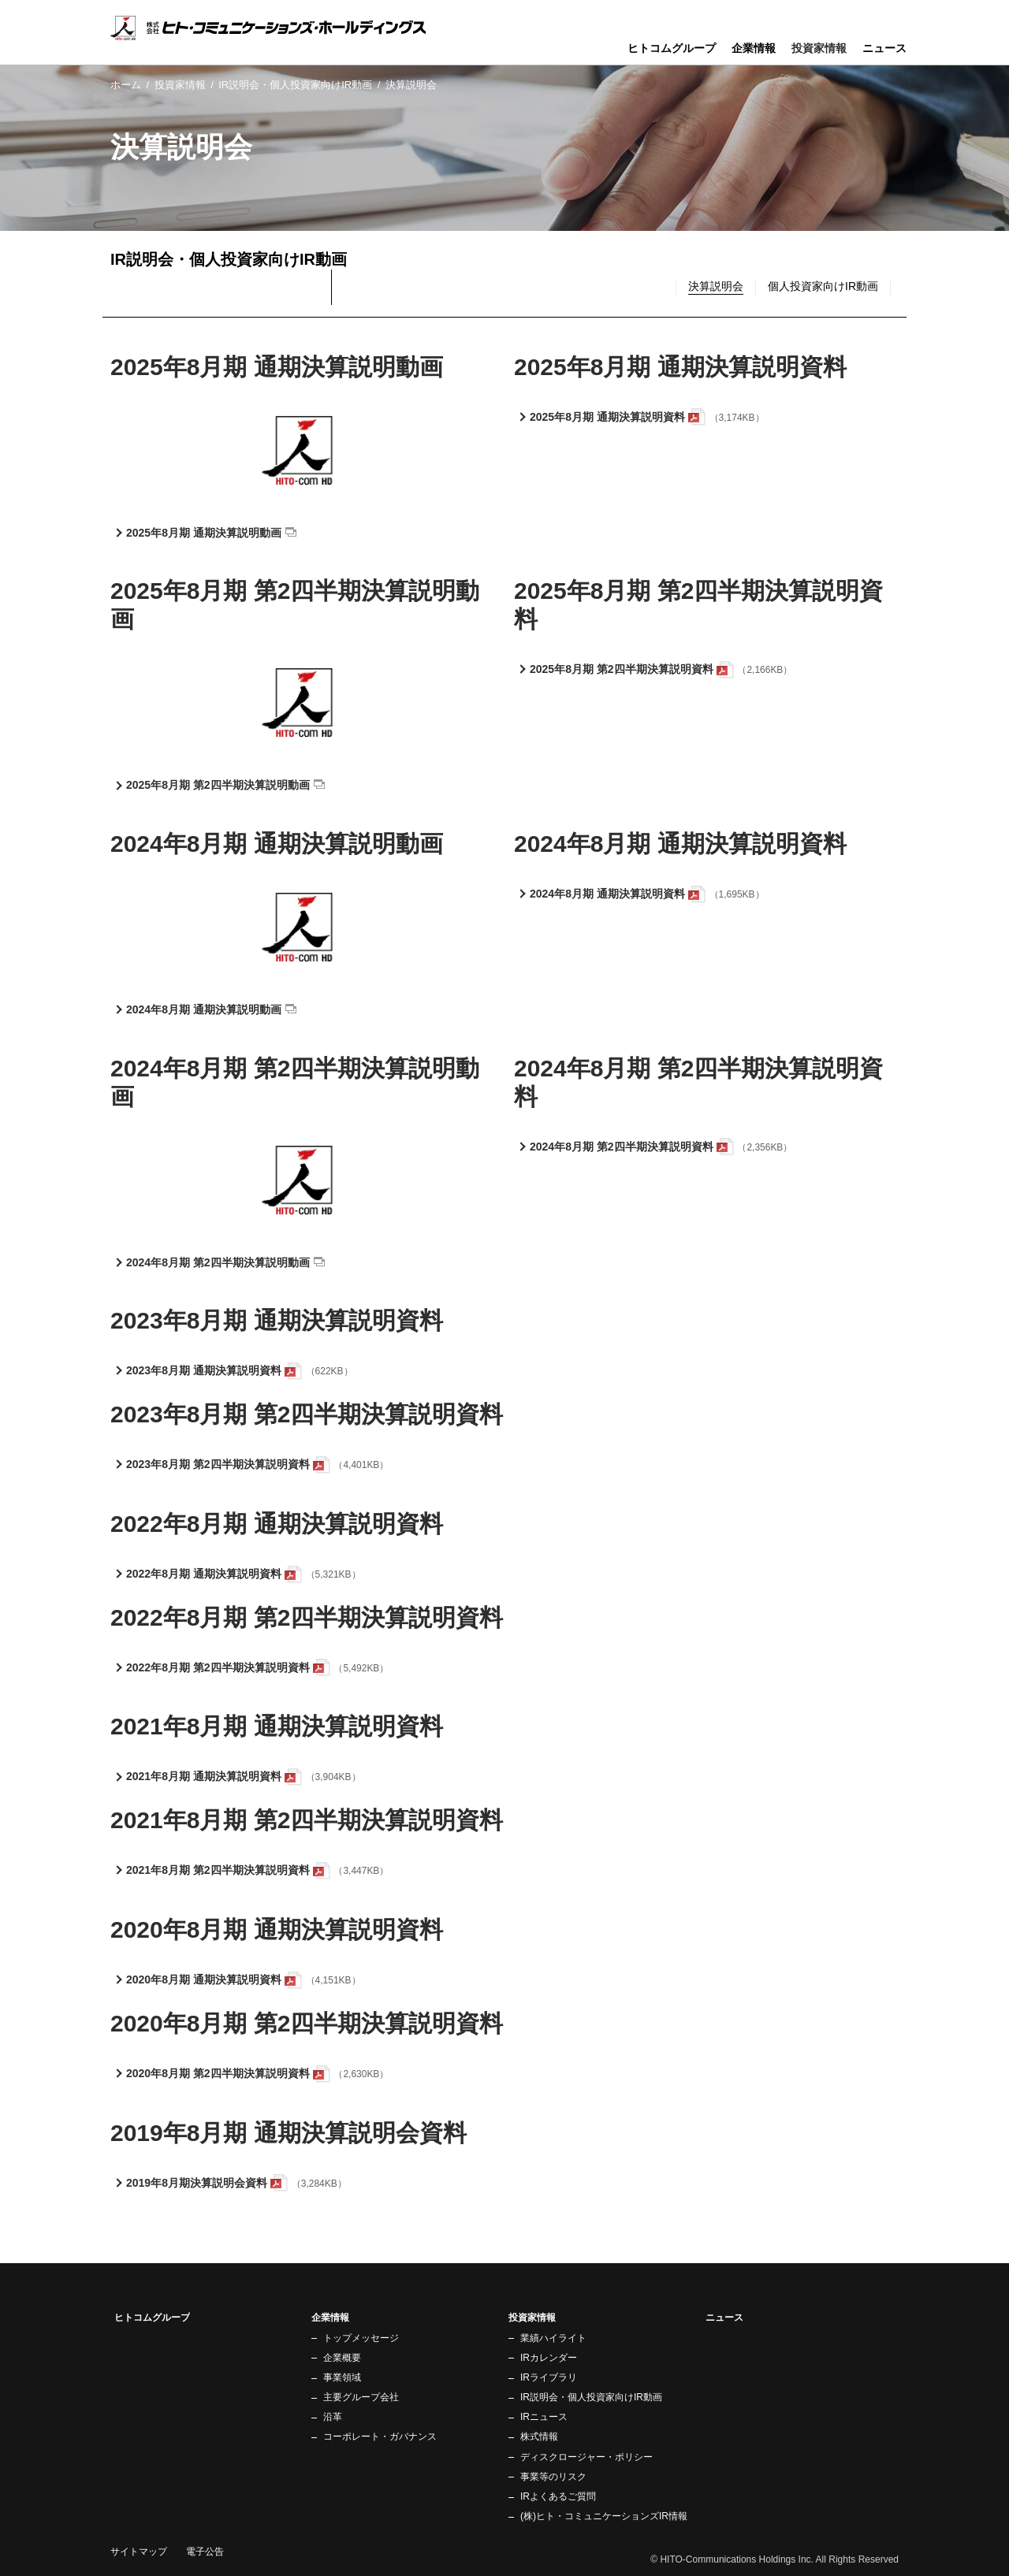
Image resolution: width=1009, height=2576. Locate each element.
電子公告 (205, 2551)
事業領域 (342, 2377)
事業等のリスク (553, 2476)
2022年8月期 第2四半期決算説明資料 (218, 1667)
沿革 (332, 2416)
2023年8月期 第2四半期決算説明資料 (218, 1464)
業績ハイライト (553, 2338)
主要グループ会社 (361, 2397)
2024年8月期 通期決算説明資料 (607, 893)
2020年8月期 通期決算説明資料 (203, 1979)
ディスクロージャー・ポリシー (586, 2457)
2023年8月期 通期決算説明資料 (203, 1370)
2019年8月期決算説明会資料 (196, 2182)
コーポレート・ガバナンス (380, 2436)
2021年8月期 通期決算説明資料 (203, 1776)
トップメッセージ (361, 2338)
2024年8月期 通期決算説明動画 (203, 1009)
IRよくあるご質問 (558, 2496)
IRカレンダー (548, 2357)
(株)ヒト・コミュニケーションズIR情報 (603, 2516)
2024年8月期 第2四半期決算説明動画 (218, 1262)
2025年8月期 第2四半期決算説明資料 (621, 669)
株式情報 (539, 2436)
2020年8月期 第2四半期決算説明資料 (218, 2073)
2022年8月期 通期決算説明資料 (203, 1573)
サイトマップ (138, 2551)
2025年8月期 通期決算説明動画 (203, 532)
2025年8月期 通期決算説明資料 (607, 417)
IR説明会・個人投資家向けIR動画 (295, 85)
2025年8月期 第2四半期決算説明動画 (218, 785)
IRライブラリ (548, 2377)
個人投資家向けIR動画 (823, 286)
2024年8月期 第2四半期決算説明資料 (621, 1146)
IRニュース (544, 2416)
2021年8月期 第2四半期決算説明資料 (218, 1870)
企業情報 (754, 48)
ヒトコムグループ (671, 48)
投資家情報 (180, 85)
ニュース (884, 48)
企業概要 (342, 2357)
